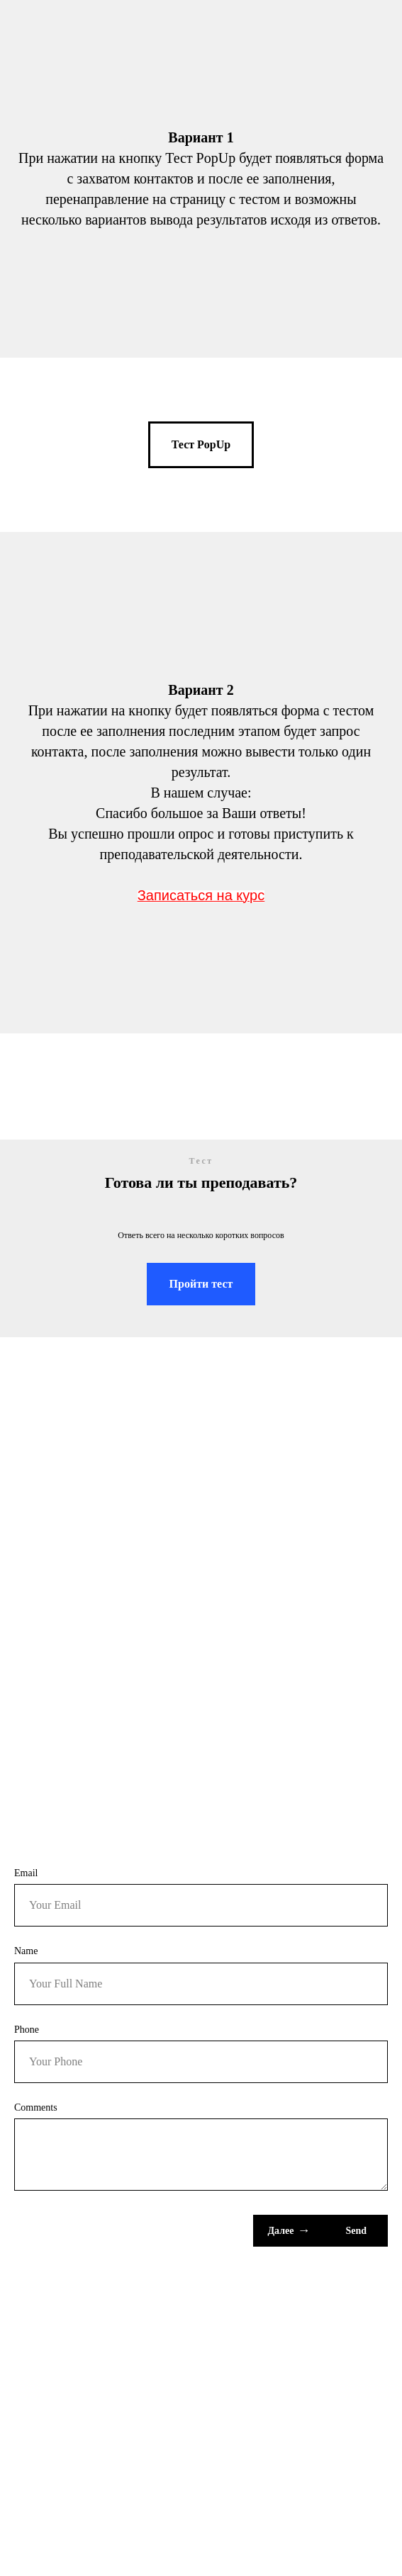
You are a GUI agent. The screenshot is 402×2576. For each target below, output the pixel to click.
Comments (35, 2107)
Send (356, 2230)
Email (26, 1873)
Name (26, 1951)
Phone (26, 2029)
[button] (201, 444)
